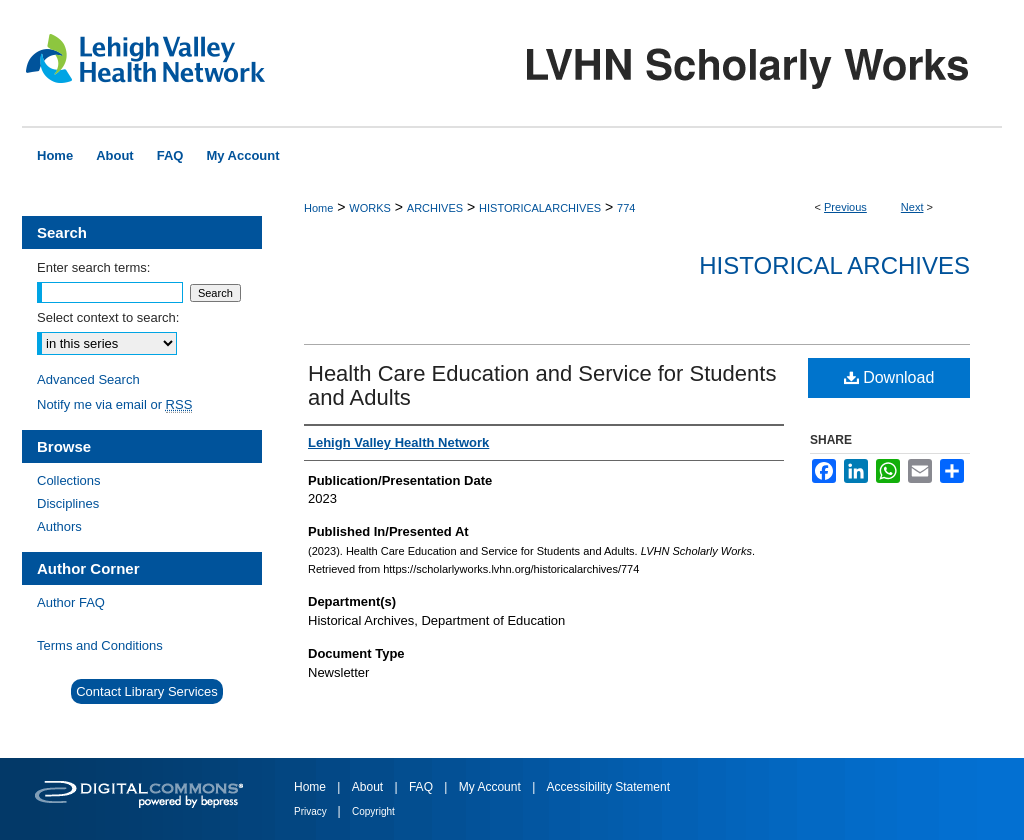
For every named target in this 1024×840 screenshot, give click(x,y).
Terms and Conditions (100, 645)
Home (318, 208)
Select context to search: (108, 317)
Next (912, 207)
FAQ (422, 787)
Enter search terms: (93, 267)
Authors (59, 526)
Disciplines (68, 503)
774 (626, 208)
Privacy (312, 811)
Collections (69, 480)
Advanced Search (88, 379)
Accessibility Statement (608, 787)
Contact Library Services (147, 691)
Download (889, 377)
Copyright (373, 811)
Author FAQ (71, 602)
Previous (845, 207)
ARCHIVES (435, 208)
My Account (491, 787)
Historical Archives (834, 265)
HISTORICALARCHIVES (540, 208)
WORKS (370, 208)
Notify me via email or (114, 404)
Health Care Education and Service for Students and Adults (542, 385)
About (369, 787)
